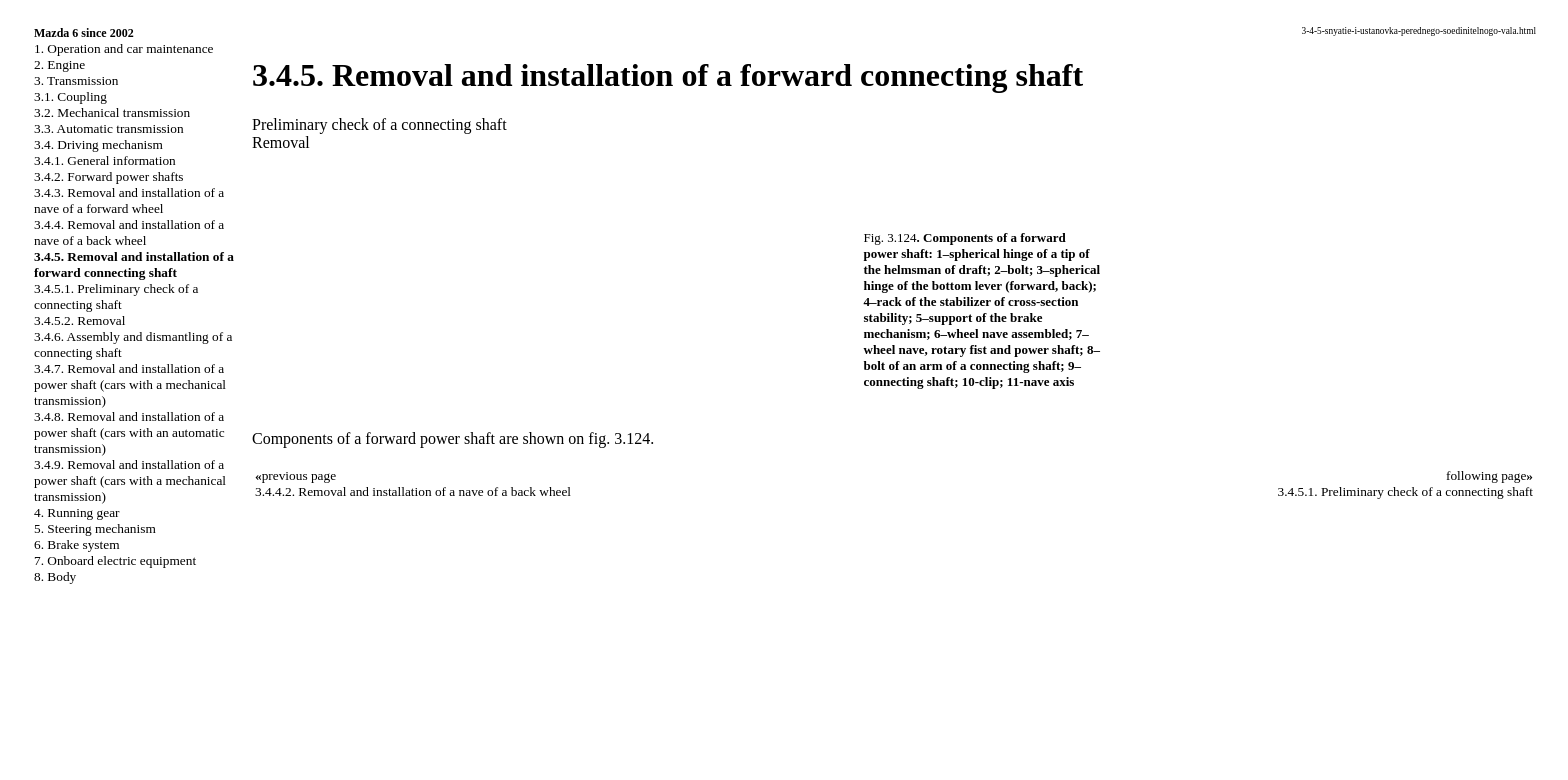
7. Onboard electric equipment (115, 560)
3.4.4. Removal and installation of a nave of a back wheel (129, 232)
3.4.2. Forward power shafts (109, 176)
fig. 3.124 (619, 438)
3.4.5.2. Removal (79, 320)
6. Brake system (77, 544)
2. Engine (59, 64)
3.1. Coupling (70, 96)
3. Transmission (76, 80)
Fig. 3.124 (890, 237)
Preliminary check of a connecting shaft (379, 124)
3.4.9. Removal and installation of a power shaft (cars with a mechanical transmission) (130, 480)
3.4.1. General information (105, 160)
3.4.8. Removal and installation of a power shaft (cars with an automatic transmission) (129, 432)
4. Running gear (77, 512)
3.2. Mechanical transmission (112, 112)
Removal (281, 142)
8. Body (55, 576)
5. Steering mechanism (95, 528)
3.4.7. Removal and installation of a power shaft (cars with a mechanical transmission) (130, 384)
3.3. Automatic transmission (109, 128)
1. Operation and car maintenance (123, 48)
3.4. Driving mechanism (98, 144)
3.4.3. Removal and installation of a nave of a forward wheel (129, 200)
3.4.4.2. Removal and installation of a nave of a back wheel (413, 491)
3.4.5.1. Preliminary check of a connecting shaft (116, 296)
